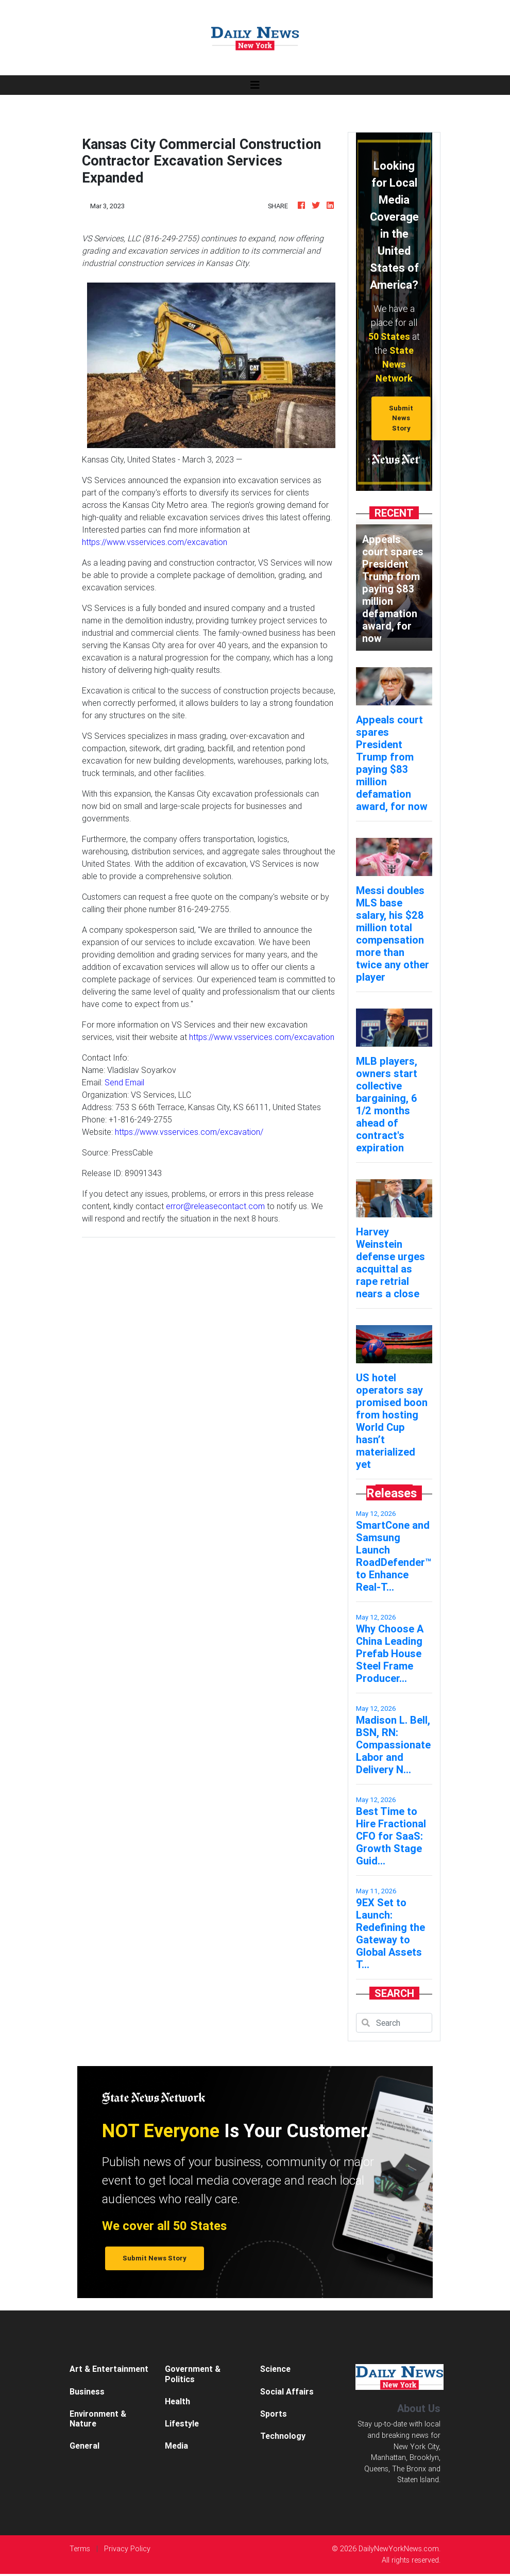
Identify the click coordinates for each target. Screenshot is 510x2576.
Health (177, 2401)
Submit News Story (401, 418)
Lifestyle (182, 2423)
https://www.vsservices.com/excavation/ (189, 1132)
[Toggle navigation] (255, 85)
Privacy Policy (127, 2548)
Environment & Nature (98, 2418)
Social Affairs (287, 2391)
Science (275, 2369)
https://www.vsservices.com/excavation (154, 542)
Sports (273, 2413)
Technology (282, 2436)
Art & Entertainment (109, 2369)
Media (176, 2445)
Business (87, 2391)
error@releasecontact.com (215, 1206)
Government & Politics (192, 2374)
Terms (80, 2548)
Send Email (124, 1082)
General (84, 2445)
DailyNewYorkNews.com (399, 2548)
